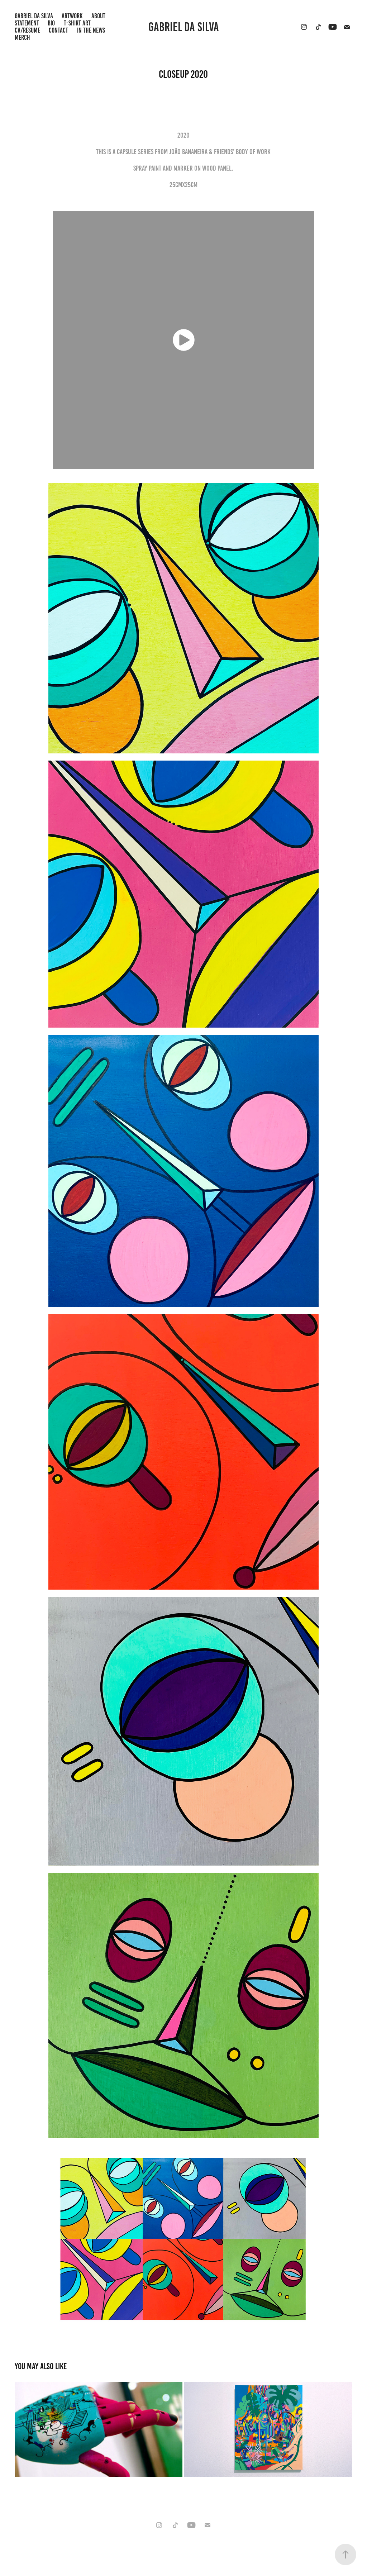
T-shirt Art (77, 23)
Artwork (72, 16)
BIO (51, 23)
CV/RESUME (27, 30)
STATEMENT (27, 23)
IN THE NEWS (91, 30)
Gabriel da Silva (183, 27)
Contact (58, 30)
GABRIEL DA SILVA (34, 16)
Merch (22, 37)
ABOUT (98, 16)
